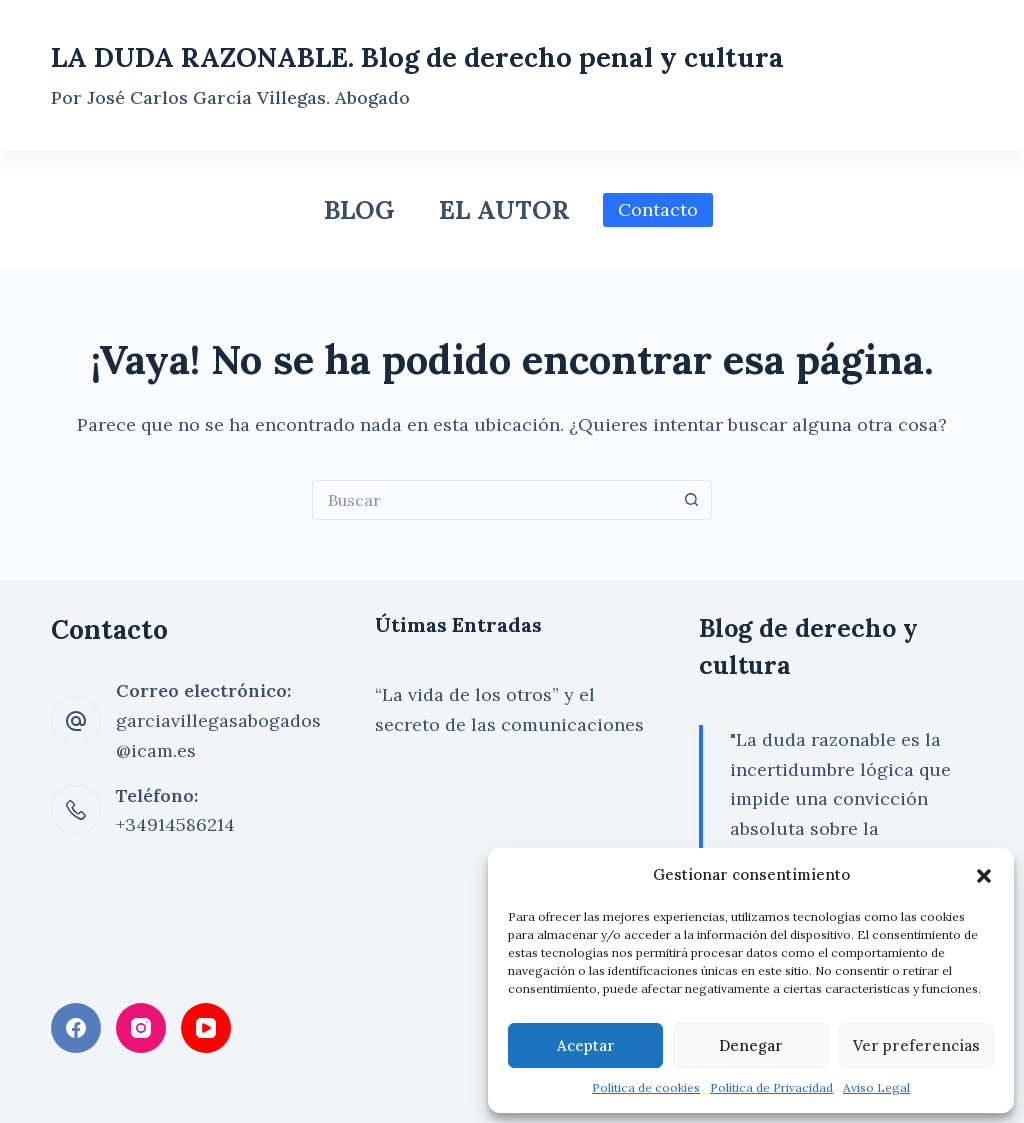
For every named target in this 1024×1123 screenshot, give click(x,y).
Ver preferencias (916, 1045)
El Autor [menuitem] (504, 210)
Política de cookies (646, 1087)
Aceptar (586, 1045)
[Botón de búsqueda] (692, 500)
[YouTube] (206, 1028)
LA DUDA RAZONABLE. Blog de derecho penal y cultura (417, 57)
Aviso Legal (876, 1087)
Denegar (751, 1045)
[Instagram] (141, 1028)
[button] (984, 876)
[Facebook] (76, 1028)
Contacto (658, 209)
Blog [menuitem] (359, 210)
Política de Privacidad (771, 1087)
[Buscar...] (492, 500)
